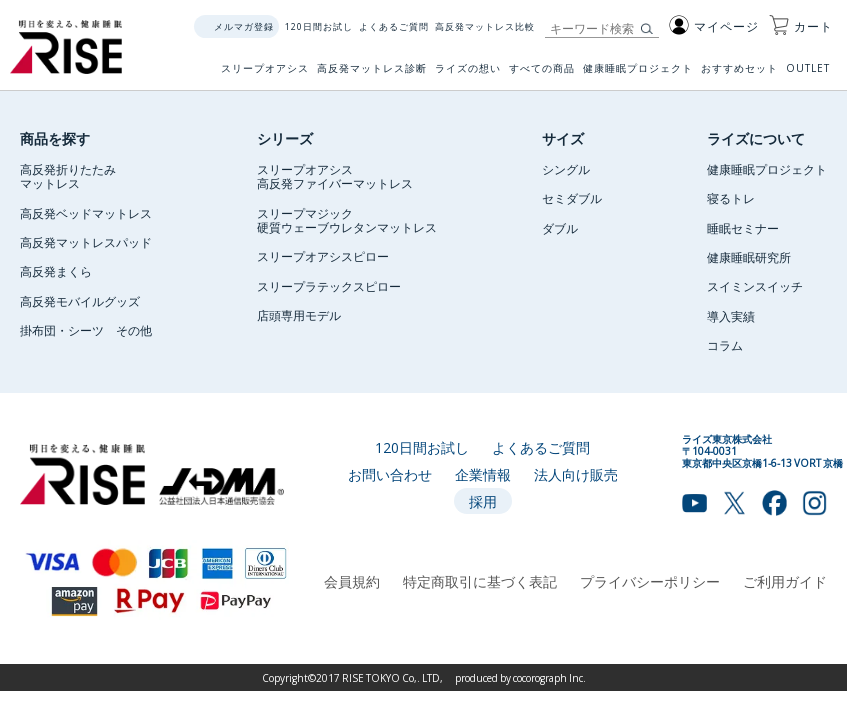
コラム (725, 345)
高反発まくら (56, 271)
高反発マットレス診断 (372, 75)
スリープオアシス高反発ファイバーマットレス (335, 176)
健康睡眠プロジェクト (638, 75)
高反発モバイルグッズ (80, 301)
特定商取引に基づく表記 (480, 581)
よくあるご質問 (394, 26)
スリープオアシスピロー (323, 256)
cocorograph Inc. (549, 677)
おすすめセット (739, 75)
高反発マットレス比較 (485, 26)
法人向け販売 (576, 474)
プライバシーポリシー (650, 581)
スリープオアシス (265, 75)
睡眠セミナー (743, 228)
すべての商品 (542, 75)
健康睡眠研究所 (749, 257)
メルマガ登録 (244, 26)
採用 (483, 501)
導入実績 (731, 316)
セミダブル (572, 198)
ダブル (560, 228)
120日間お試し (319, 26)
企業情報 (483, 474)
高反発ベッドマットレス (86, 213)
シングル (566, 169)
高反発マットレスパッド (86, 242)
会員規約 (352, 581)
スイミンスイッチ (755, 286)
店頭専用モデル (299, 315)
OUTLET (809, 75)
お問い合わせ (390, 474)
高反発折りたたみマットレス (68, 176)
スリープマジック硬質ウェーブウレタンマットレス (347, 220)
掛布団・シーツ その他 (86, 330)
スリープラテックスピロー (329, 286)
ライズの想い (468, 75)
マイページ (714, 26)
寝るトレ (731, 198)
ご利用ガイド (785, 581)
